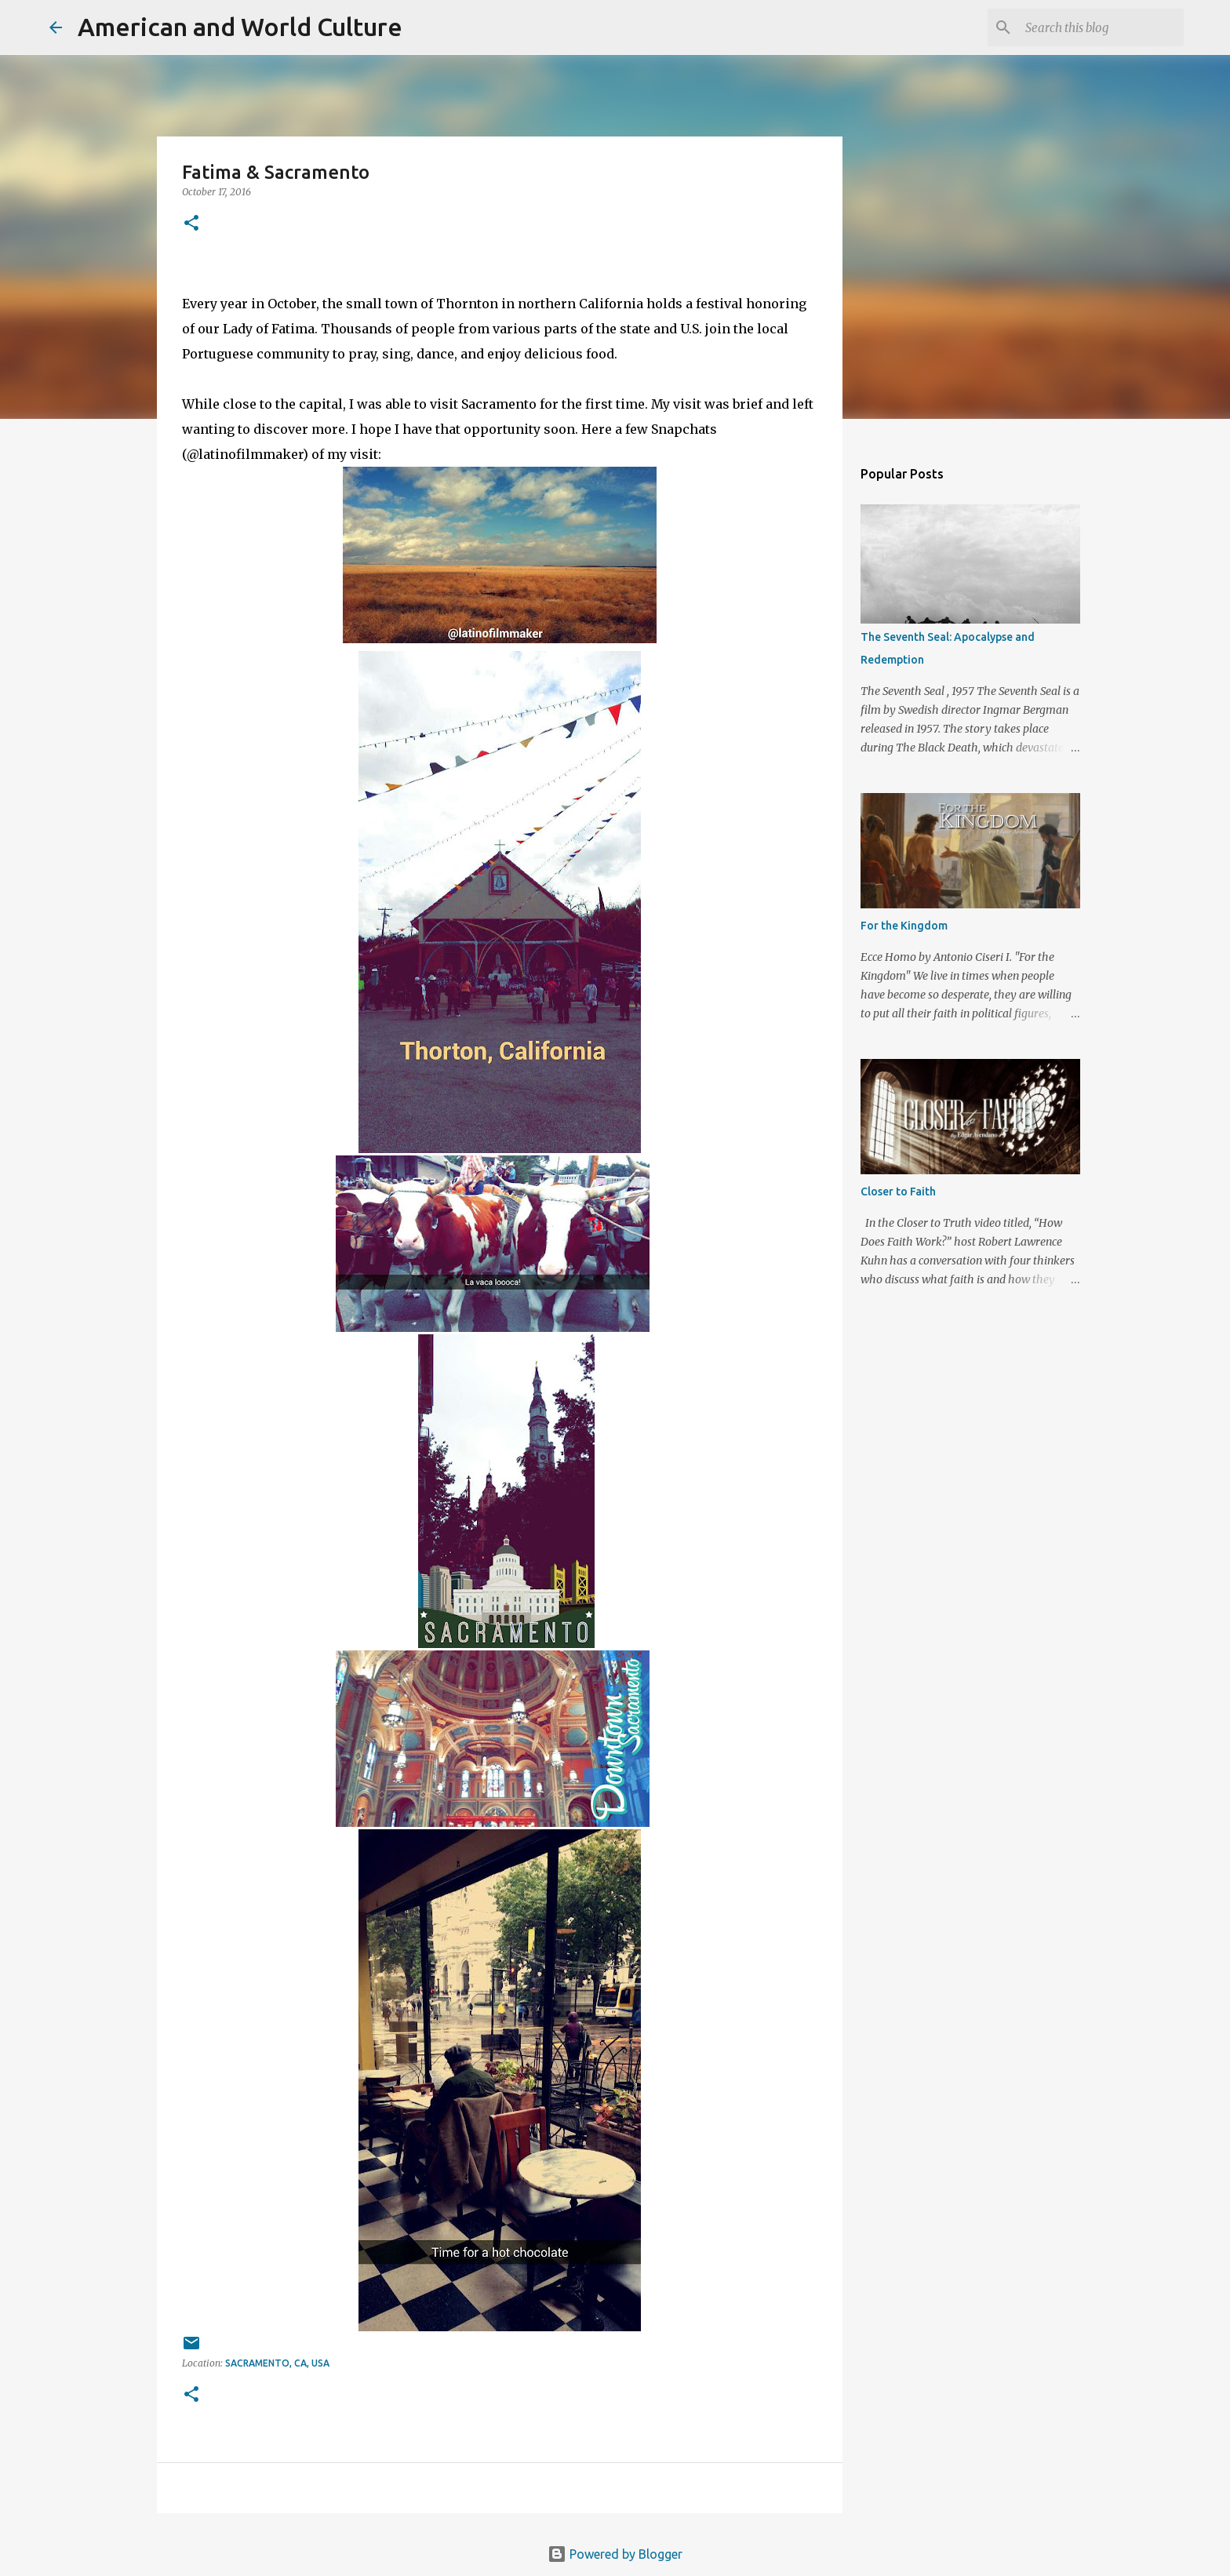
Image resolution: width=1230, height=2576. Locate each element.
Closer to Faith (898, 1191)
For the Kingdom (904, 925)
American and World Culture (240, 27)
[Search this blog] (1101, 27)
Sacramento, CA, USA (277, 2363)
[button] (191, 224)
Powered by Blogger (615, 2554)
